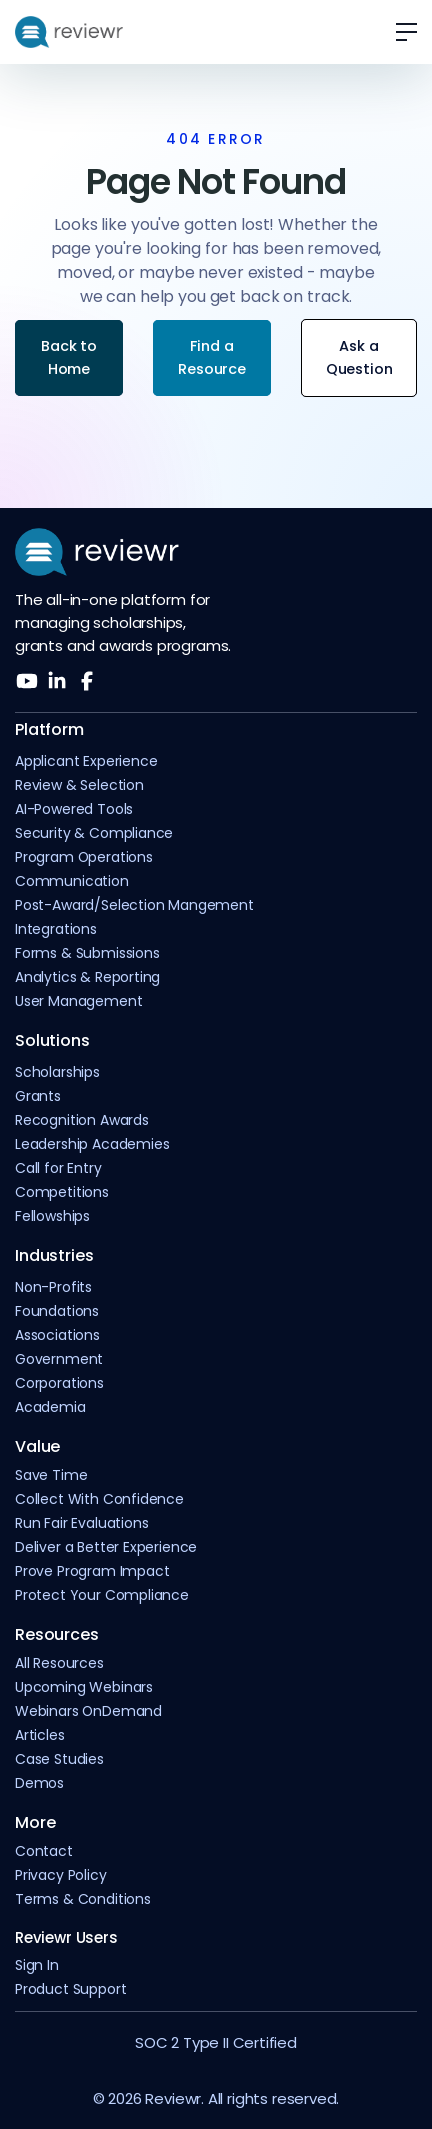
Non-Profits (53, 1287)
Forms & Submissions (87, 953)
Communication (72, 881)
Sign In (37, 1965)
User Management (78, 1001)
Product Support (70, 1989)
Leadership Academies (92, 1144)
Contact (44, 1851)
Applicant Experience (86, 761)
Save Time (51, 1475)
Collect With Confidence (99, 1499)
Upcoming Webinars (84, 1687)
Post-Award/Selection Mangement (134, 905)
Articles (40, 1735)
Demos (39, 1783)
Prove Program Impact (92, 1571)
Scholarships (57, 1072)
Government (59, 1359)
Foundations (57, 1311)
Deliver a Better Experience (106, 1547)
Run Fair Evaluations (81, 1523)
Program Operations (84, 857)
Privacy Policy (61, 1875)
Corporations (59, 1383)
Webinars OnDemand (88, 1711)
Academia (50, 1407)
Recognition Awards (82, 1120)
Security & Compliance (94, 833)
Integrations (56, 929)
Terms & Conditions (83, 1899)
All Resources (59, 1663)
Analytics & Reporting (87, 977)
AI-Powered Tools (74, 809)
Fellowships (52, 1216)
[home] (69, 31)
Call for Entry (58, 1168)
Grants (38, 1096)
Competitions (62, 1192)
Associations (57, 1335)
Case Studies (59, 1759)
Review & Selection (79, 785)
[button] (399, 32)
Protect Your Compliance (102, 1595)
